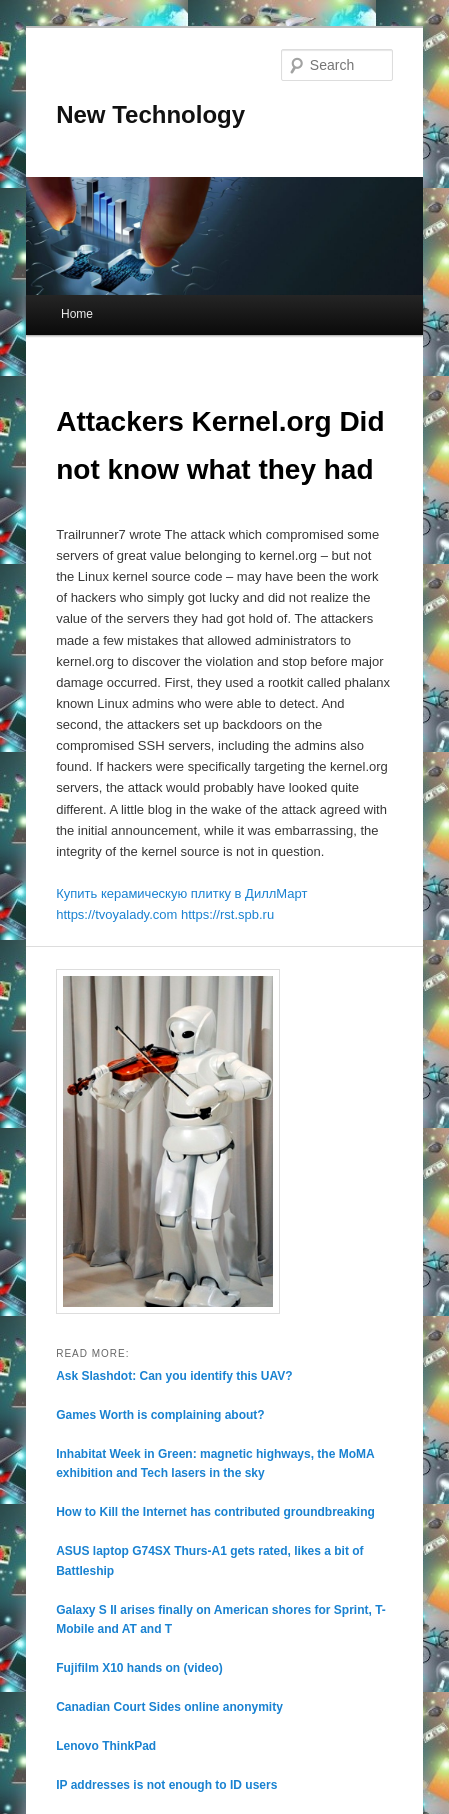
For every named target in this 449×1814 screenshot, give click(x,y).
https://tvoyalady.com (116, 914)
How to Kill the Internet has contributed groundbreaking (215, 1512)
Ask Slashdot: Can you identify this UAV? (174, 1376)
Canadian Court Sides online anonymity (169, 1707)
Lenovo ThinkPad (106, 1746)
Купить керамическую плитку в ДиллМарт (181, 893)
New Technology (150, 114)
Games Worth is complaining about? (160, 1415)
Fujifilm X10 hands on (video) (139, 1668)
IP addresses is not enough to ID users (166, 1785)
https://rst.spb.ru (227, 914)
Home (77, 314)
